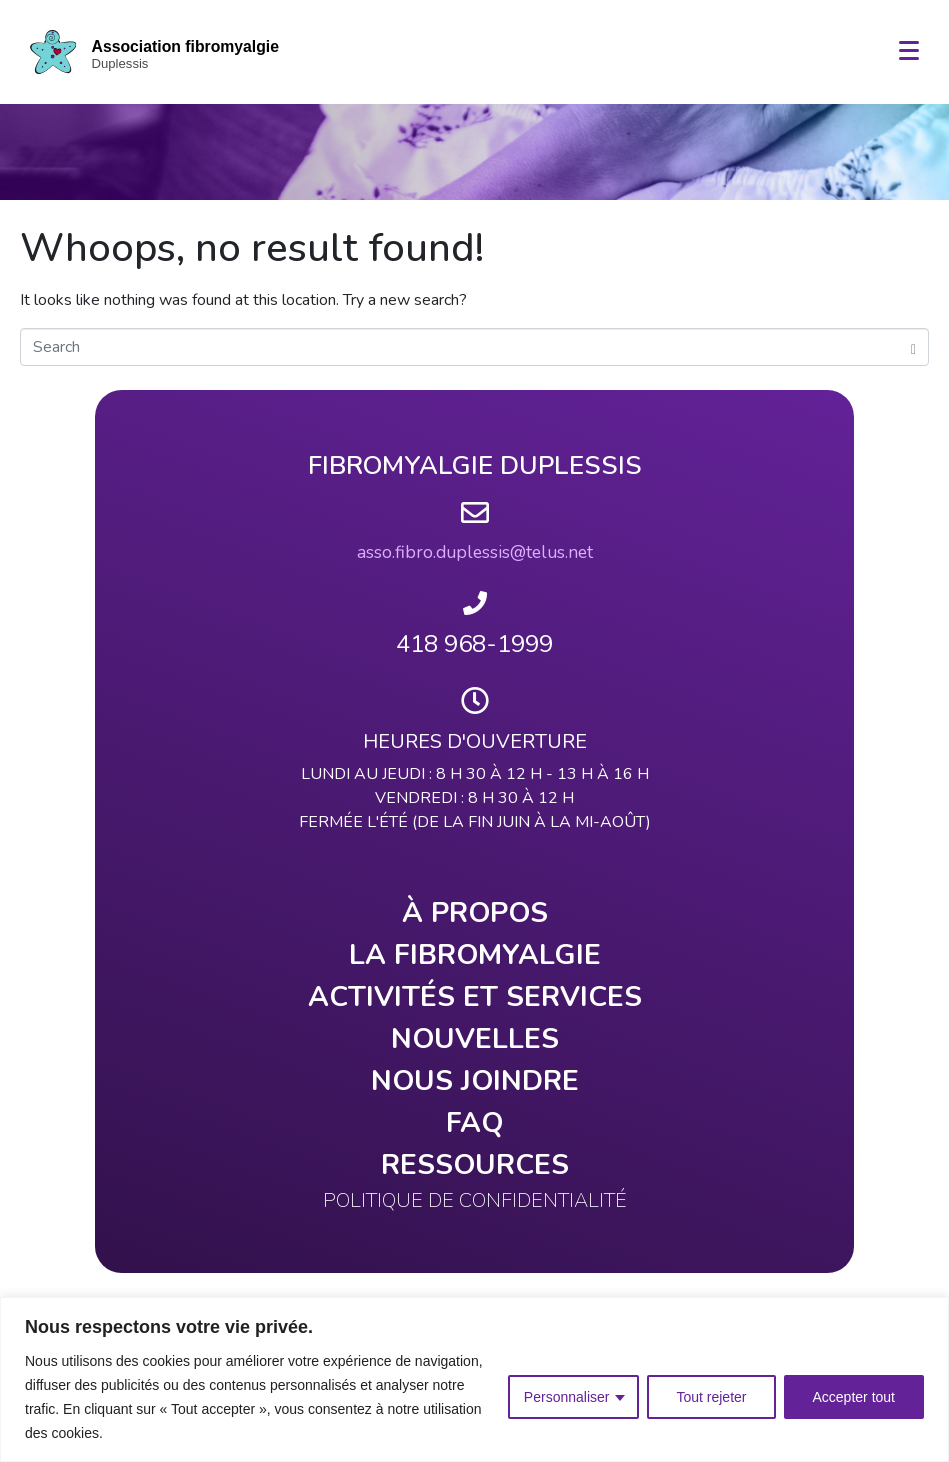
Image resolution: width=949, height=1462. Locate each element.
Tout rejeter (711, 1397)
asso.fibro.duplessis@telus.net (475, 552)
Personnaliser (567, 1397)
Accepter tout (854, 1397)
